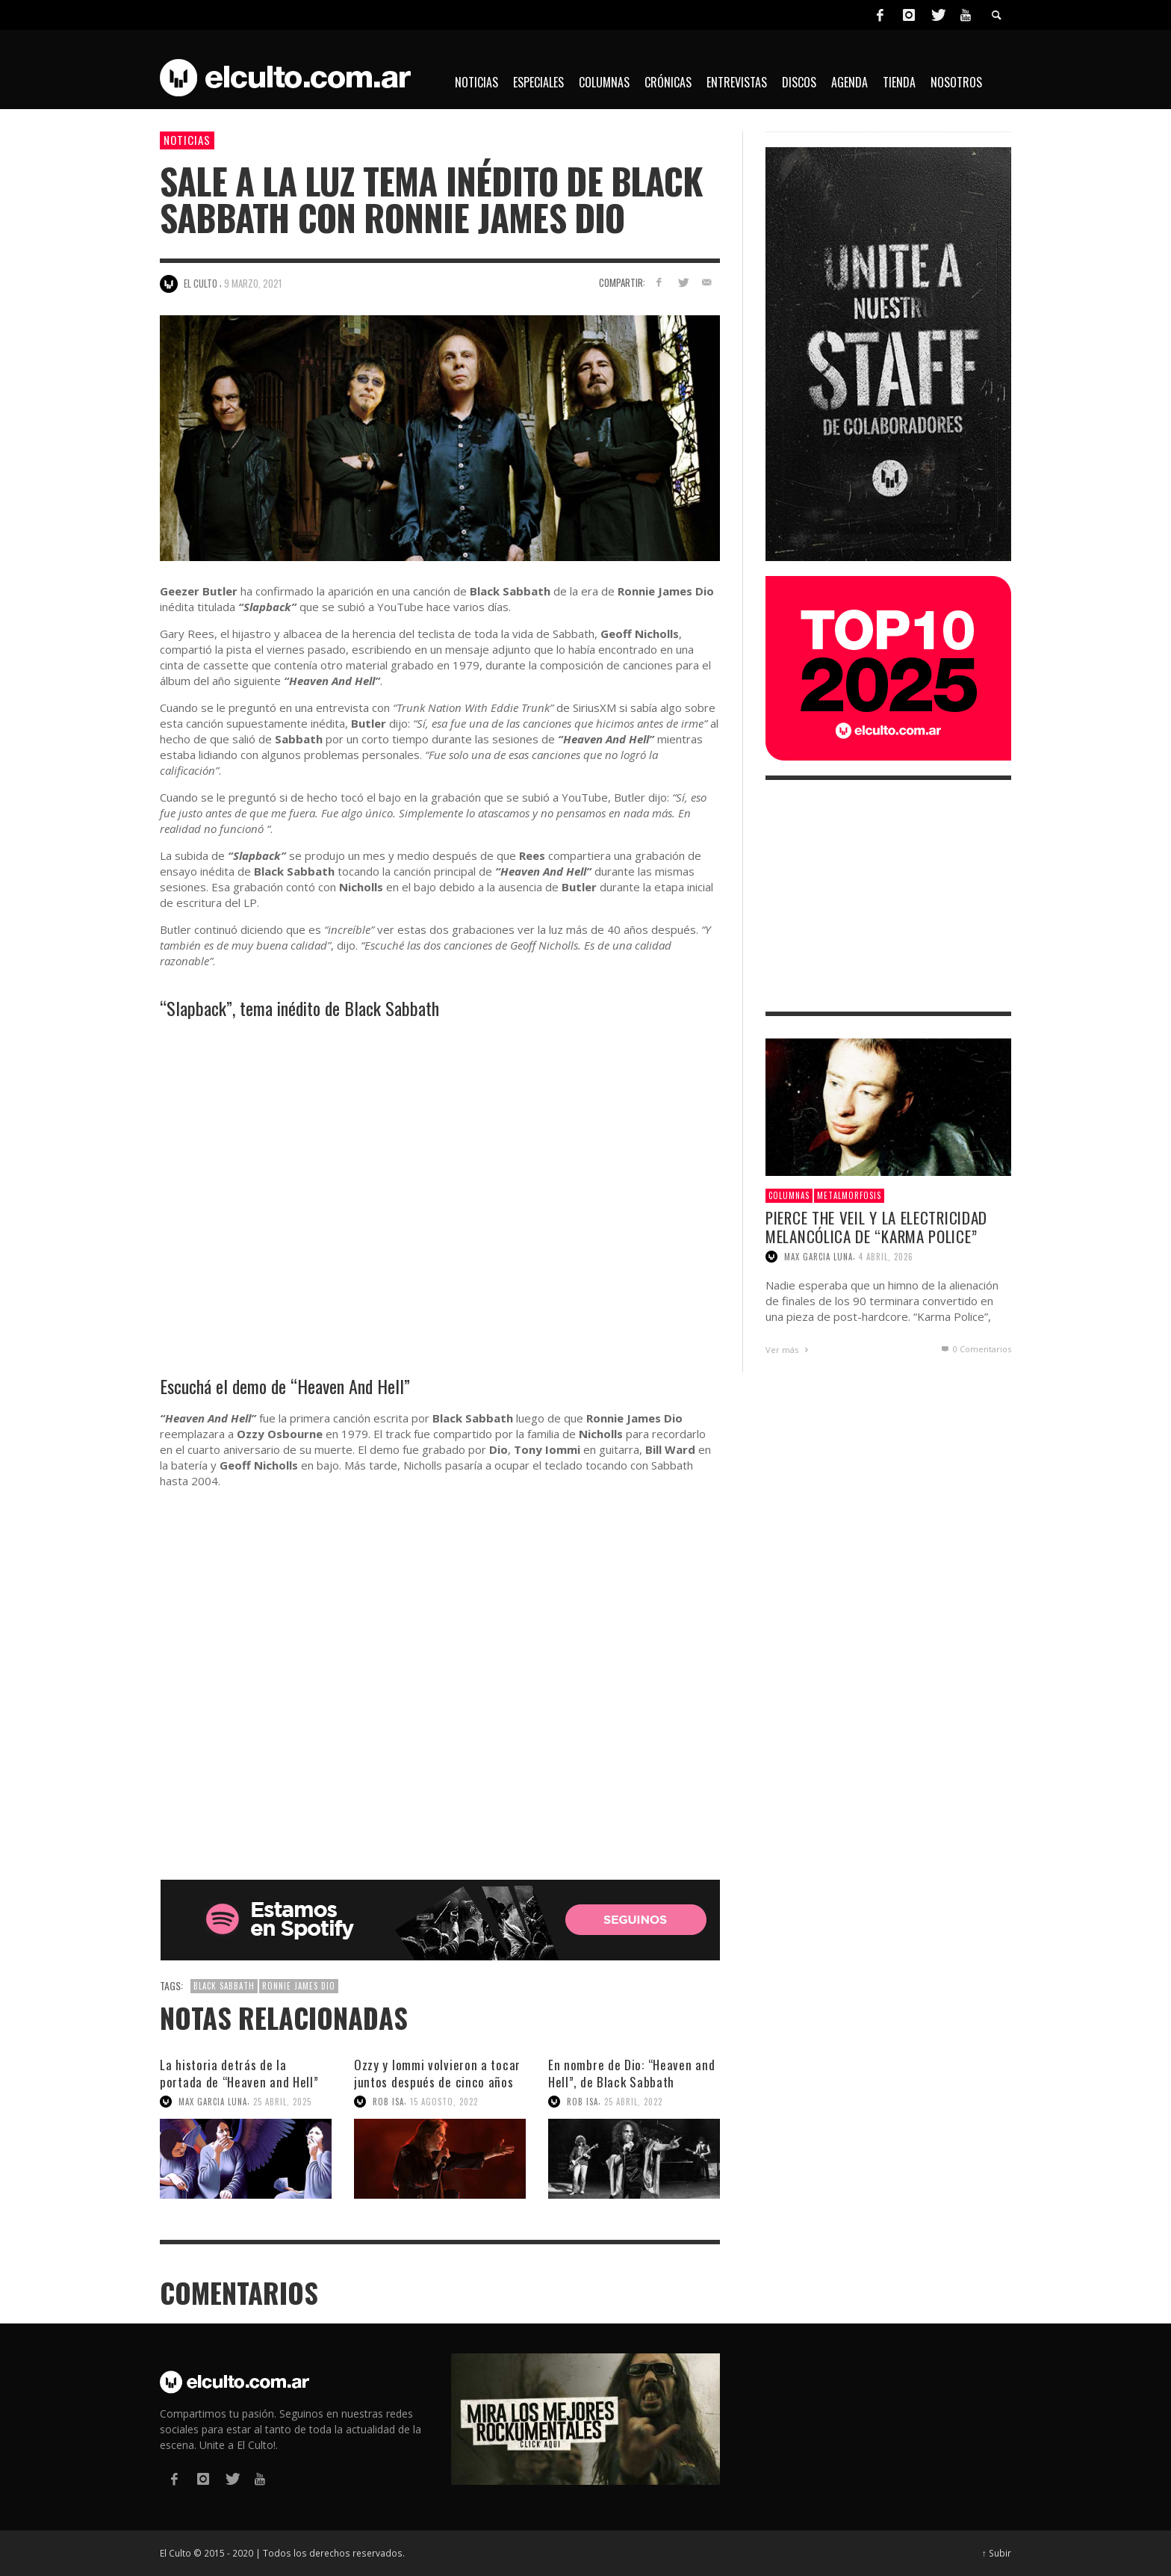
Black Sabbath (224, 1986)
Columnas (789, 1195)
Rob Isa (388, 2102)
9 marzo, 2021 (253, 283)
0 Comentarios (975, 1348)
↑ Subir (996, 2553)
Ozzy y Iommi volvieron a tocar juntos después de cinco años (437, 2072)
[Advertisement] (888, 895)
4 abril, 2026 (886, 1257)
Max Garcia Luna (212, 2102)
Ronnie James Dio (298, 1986)
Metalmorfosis (849, 1195)
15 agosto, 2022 (444, 2102)
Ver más (788, 1349)
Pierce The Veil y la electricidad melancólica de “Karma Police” (876, 1227)
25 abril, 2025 (282, 2102)
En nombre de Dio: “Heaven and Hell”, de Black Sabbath (631, 2072)
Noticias (187, 139)
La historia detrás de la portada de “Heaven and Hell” (239, 2072)
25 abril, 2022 (633, 2102)
